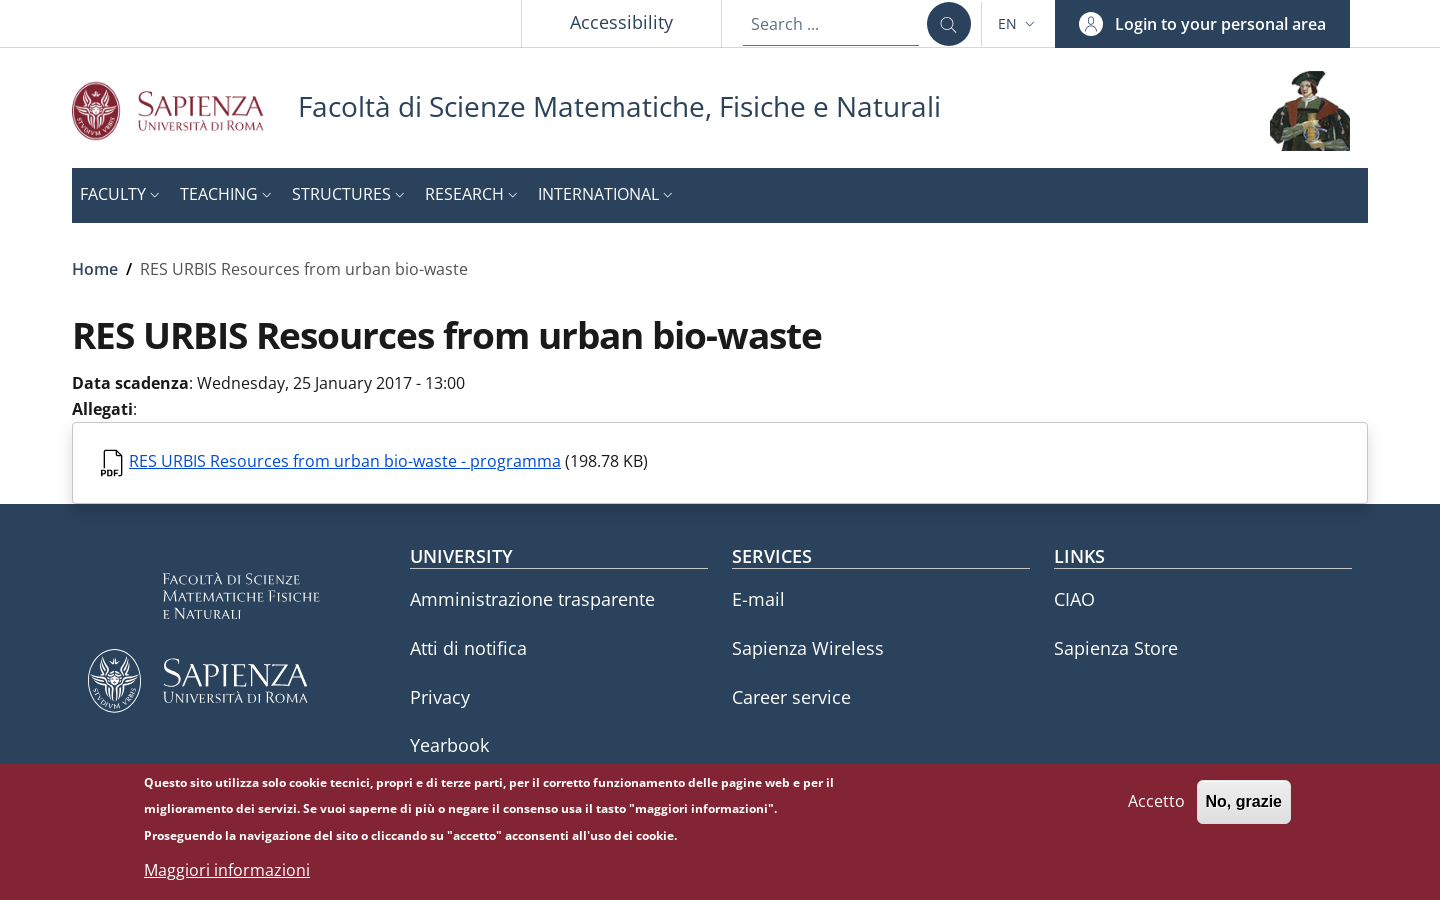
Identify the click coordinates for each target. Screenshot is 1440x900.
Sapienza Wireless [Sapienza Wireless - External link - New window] (808, 648)
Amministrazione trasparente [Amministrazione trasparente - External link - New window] (532, 599)
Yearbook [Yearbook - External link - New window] (449, 745)
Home (95, 269)
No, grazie (1244, 809)
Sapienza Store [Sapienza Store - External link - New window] (1116, 648)
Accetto (1156, 809)
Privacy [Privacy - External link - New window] (440, 697)
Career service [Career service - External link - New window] (791, 697)
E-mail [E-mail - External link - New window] (758, 599)
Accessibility (621, 22)
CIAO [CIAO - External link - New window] (1074, 599)
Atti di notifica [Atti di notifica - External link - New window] (468, 648)
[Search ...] (949, 24)
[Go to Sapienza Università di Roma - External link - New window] (185, 110)
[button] (1018, 24)
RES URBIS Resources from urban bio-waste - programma (345, 461)
